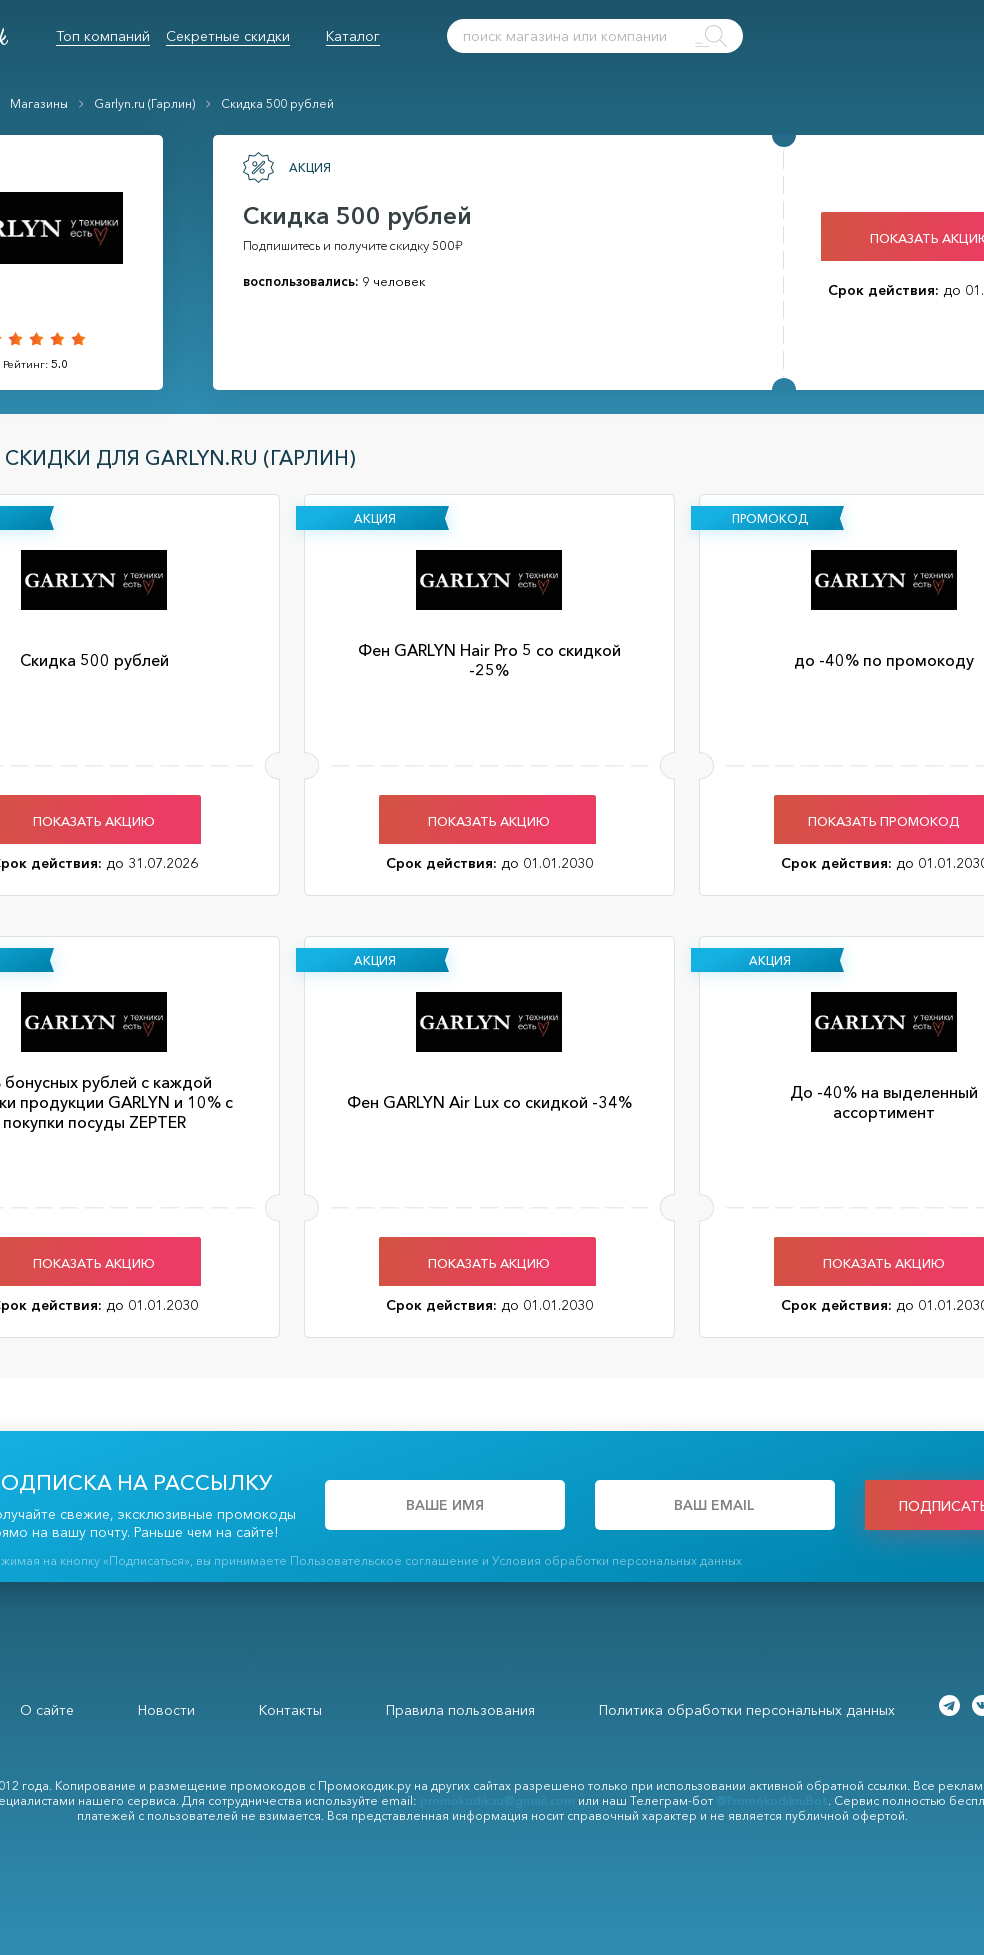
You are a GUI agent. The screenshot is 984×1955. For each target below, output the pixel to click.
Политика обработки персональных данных (747, 1710)
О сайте (47, 1710)
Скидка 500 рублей (277, 103)
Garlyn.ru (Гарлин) (144, 103)
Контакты (290, 1710)
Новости (166, 1710)
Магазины (39, 103)
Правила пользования (460, 1710)
